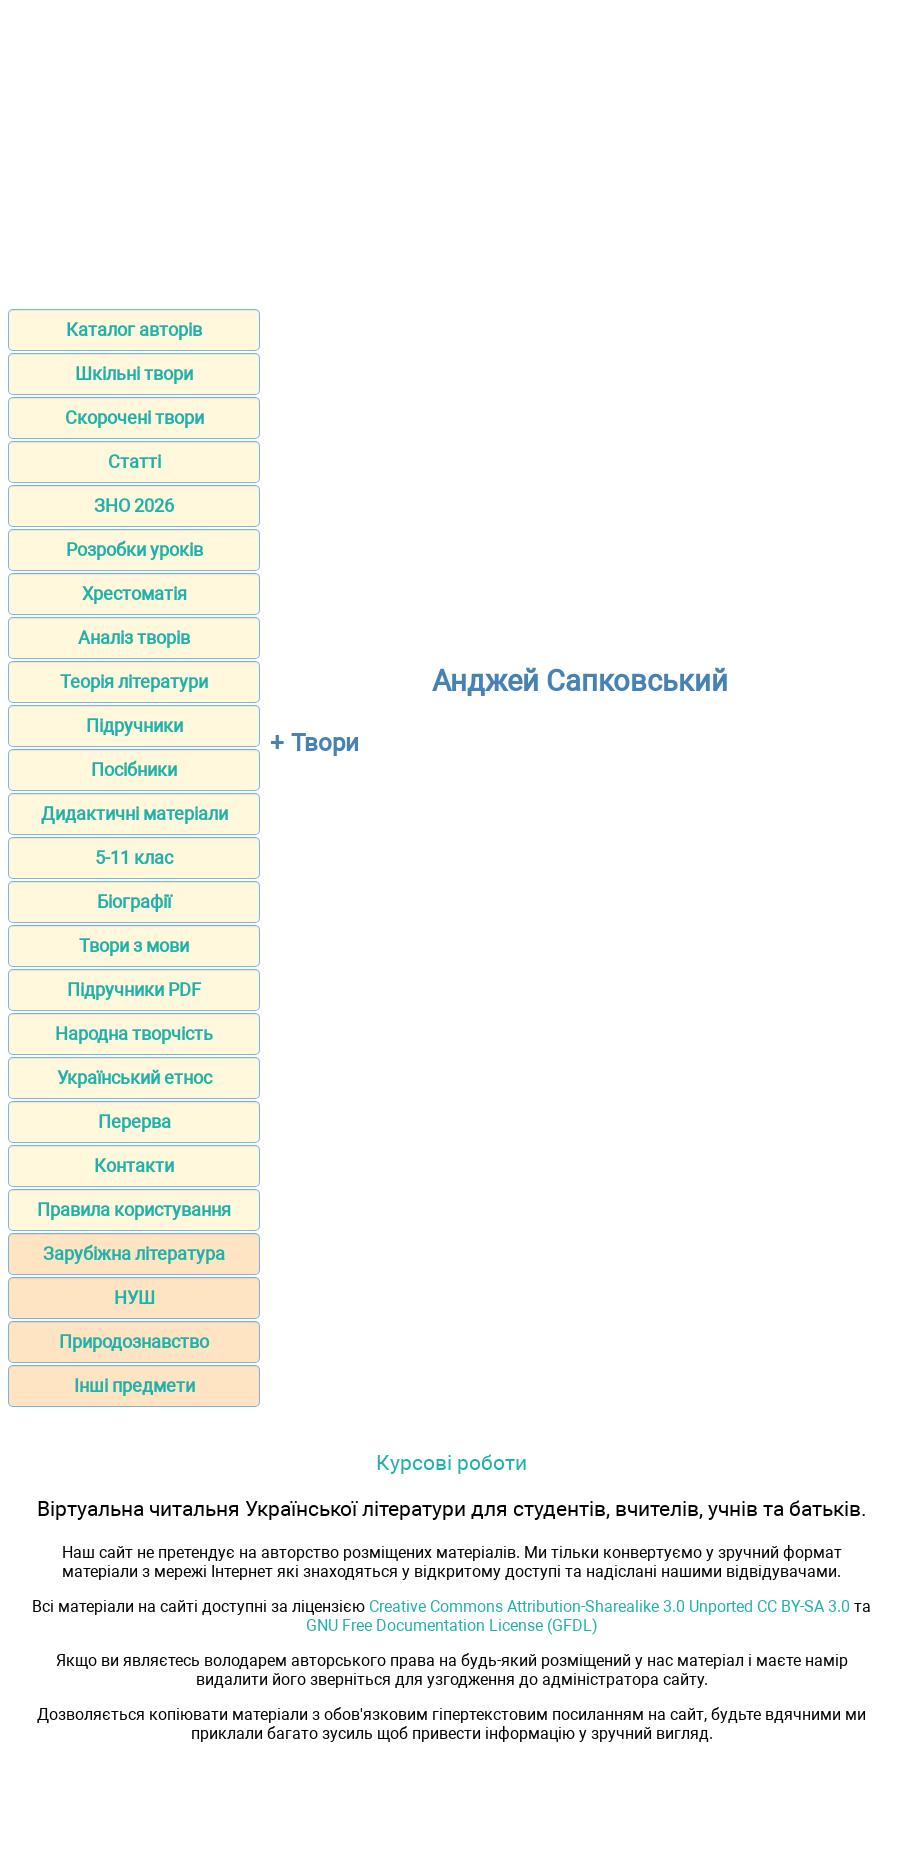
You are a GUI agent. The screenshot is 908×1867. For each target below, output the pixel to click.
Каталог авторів (134, 329)
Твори (325, 743)
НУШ (134, 1297)
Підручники (134, 725)
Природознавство (134, 1341)
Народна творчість (134, 1033)
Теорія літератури (134, 681)
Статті (134, 461)
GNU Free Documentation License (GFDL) (452, 1625)
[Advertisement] (454, 148)
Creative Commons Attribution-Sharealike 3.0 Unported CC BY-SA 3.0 (609, 1606)
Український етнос (134, 1077)
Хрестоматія (134, 593)
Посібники (134, 769)
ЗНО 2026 (134, 505)
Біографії (134, 901)
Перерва (134, 1121)
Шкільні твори (134, 373)
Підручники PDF (134, 989)
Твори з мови (134, 945)
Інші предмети (134, 1385)
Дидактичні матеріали (134, 813)
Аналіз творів (134, 637)
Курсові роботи (451, 1462)
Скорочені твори (134, 417)
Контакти (134, 1165)
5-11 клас (134, 857)
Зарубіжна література (134, 1253)
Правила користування (134, 1209)
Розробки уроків (134, 549)
